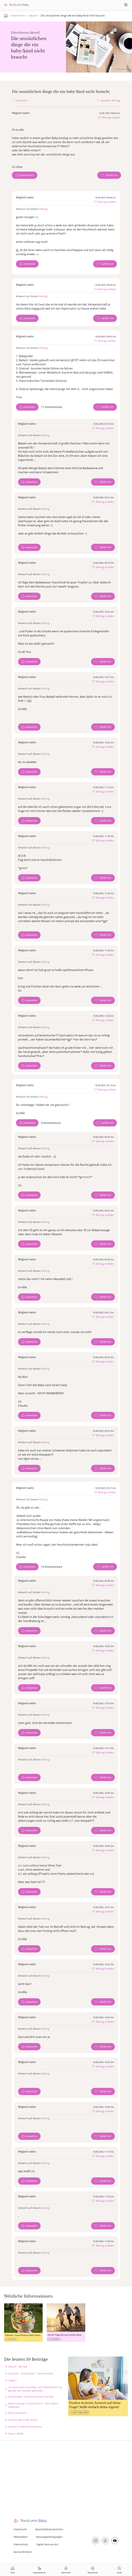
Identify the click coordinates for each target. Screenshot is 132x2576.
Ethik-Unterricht (17, 2413)
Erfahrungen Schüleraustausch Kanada (31, 2396)
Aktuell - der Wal (17, 2366)
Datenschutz (21, 2544)
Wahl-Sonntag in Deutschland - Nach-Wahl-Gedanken (33, 2405)
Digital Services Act (47, 2544)
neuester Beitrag (110, 100)
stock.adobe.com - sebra (122, 69)
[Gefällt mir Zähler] (109, 175)
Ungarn (12, 2380)
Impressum (20, 2529)
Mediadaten (21, 2536)
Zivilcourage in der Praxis (22, 2419)
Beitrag (43, 209)
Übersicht (21, 100)
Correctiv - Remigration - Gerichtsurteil (30, 2373)
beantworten (26, 175)
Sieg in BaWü (15, 2433)
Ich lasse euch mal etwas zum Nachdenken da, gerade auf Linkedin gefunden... (35, 2389)
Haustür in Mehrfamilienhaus (25, 2426)
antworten (29, 263)
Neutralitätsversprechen (49, 2529)
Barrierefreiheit (23, 2552)
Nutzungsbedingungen (49, 2536)
